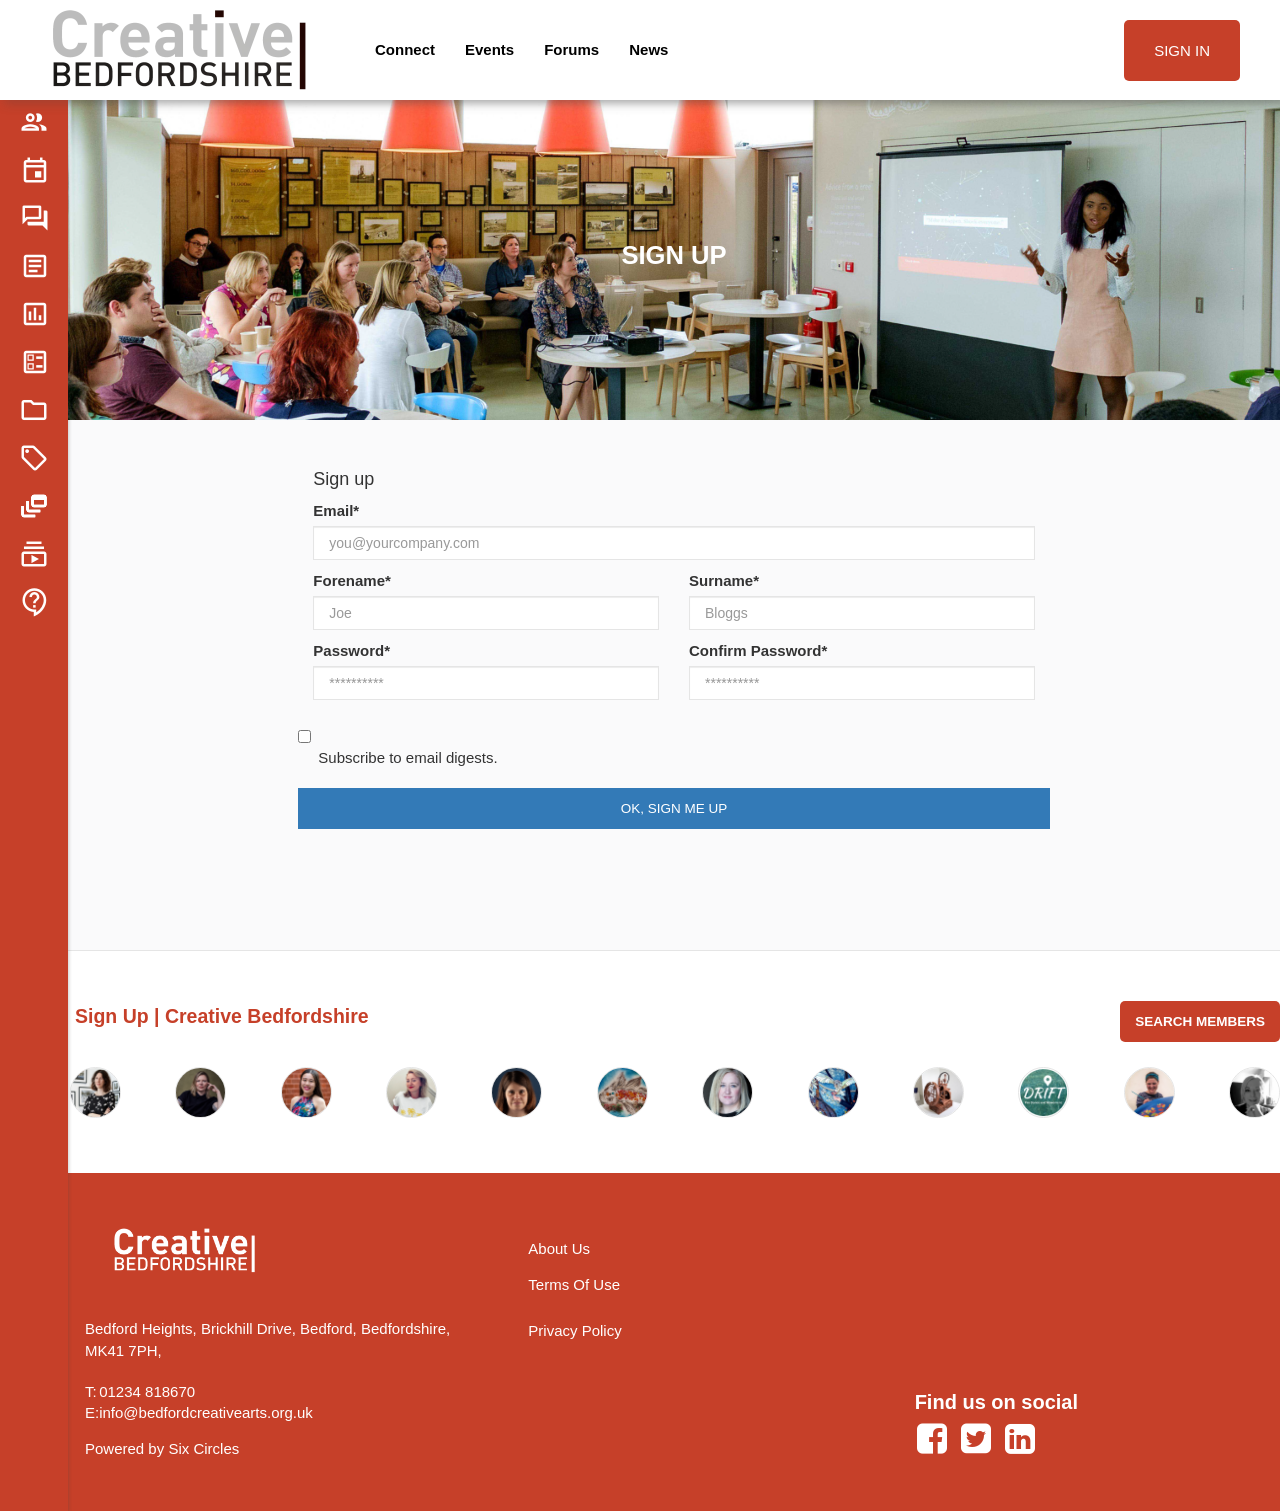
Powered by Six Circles (162, 1448)
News (648, 49)
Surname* (724, 580)
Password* (351, 650)
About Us (559, 1248)
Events (489, 49)
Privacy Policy (574, 1330)
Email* (336, 510)
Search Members (1200, 1021)
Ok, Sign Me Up (674, 808)
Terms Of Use (574, 1284)
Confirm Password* (758, 650)
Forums (571, 49)
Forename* (352, 580)
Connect (405, 49)
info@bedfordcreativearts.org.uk (206, 1412)
